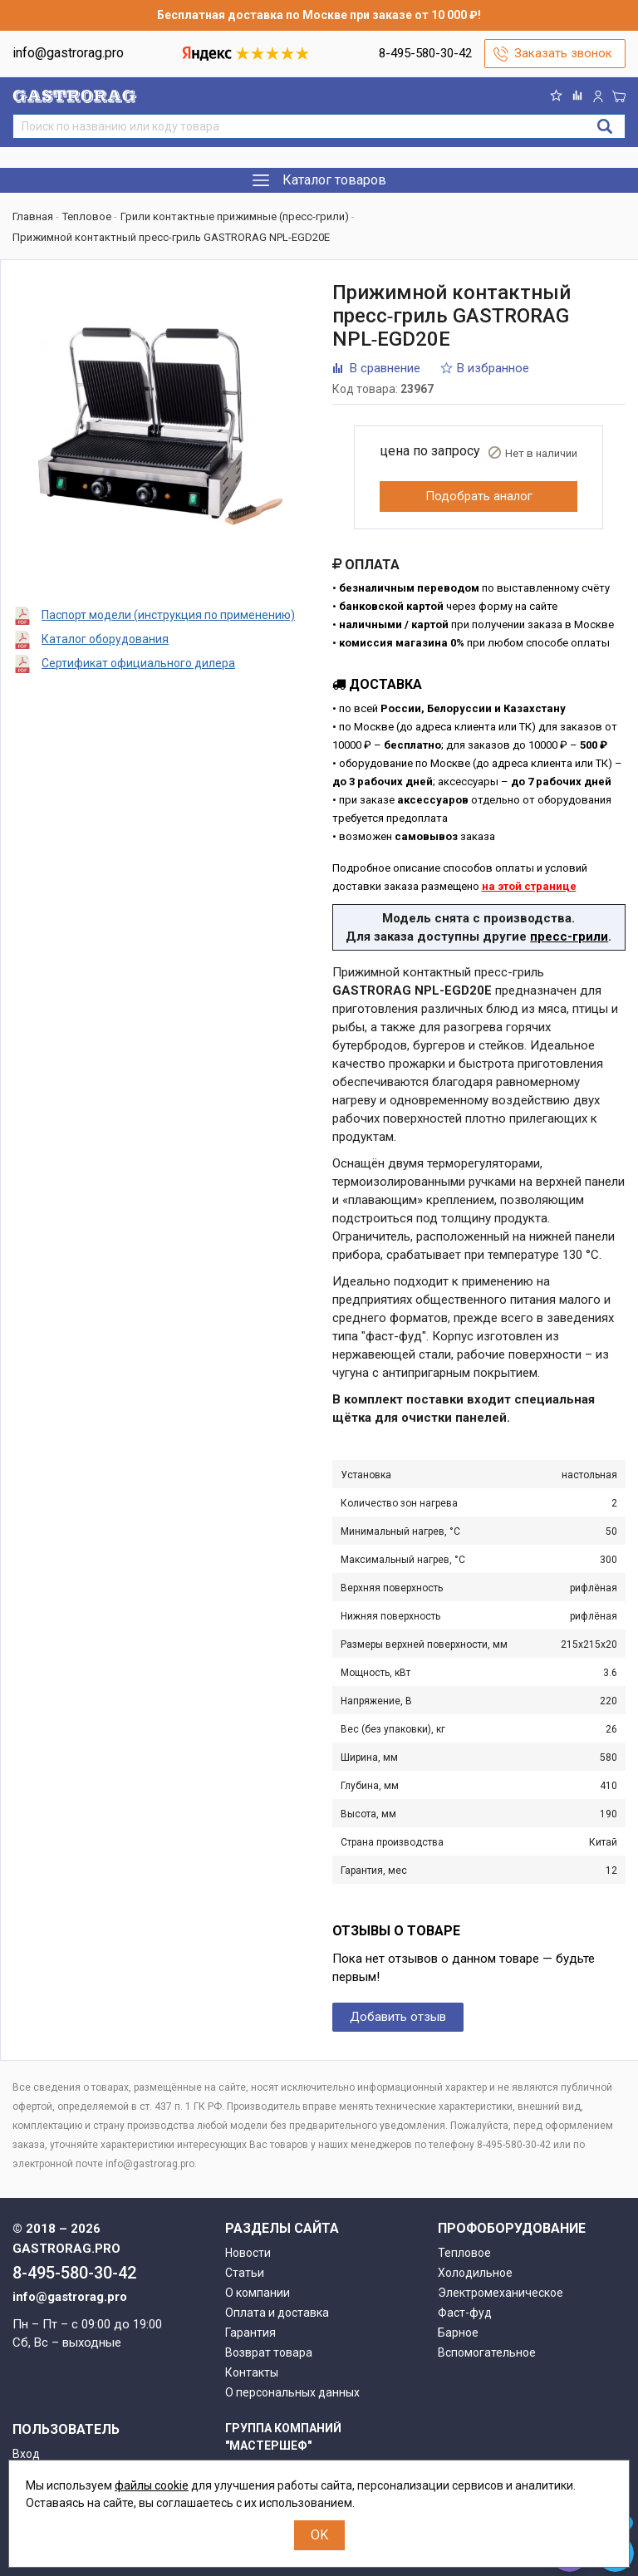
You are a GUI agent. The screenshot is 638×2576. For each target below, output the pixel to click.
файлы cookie (152, 2485)
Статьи (244, 2273)
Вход (26, 2454)
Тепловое (464, 2253)
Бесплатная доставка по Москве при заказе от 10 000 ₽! (319, 15)
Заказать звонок (563, 53)
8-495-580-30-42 (425, 53)
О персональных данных (292, 2392)
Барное (458, 2332)
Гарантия (250, 2332)
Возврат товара (268, 2352)
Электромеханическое (500, 2292)
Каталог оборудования (105, 639)
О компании (257, 2292)
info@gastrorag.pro (68, 53)
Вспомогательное (487, 2352)
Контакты (251, 2372)
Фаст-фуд (465, 2312)
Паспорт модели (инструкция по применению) (168, 615)
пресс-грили (569, 936)
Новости (248, 2253)
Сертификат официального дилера (138, 663)
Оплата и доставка (277, 2312)
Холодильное (475, 2273)
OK (319, 2535)
